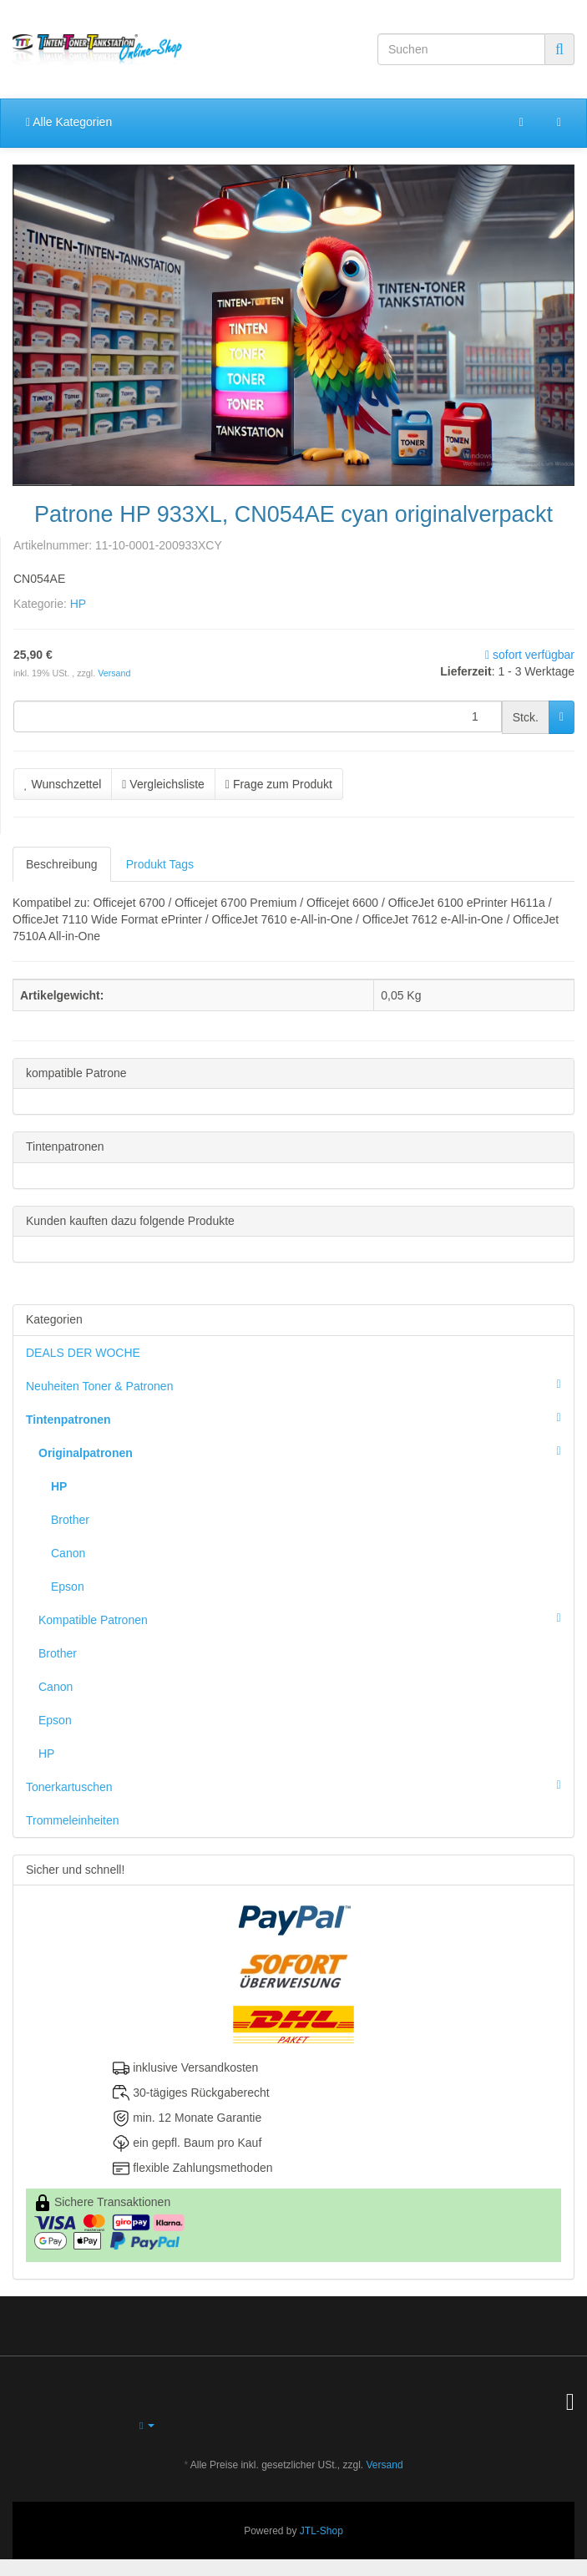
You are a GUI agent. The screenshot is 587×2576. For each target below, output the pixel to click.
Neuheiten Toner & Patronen (300, 1384)
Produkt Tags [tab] (160, 864)
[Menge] (257, 716)
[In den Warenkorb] (561, 717)
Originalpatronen (306, 1451)
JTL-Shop (321, 2531)
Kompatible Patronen (306, 1618)
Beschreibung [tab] (62, 864)
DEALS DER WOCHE (83, 1352)
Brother (70, 1519)
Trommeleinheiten (72, 1820)
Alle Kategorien (69, 122)
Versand (114, 673)
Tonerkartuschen (300, 1785)
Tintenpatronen (300, 1418)
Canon (68, 1553)
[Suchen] (461, 49)
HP (78, 603)
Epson (67, 1586)
